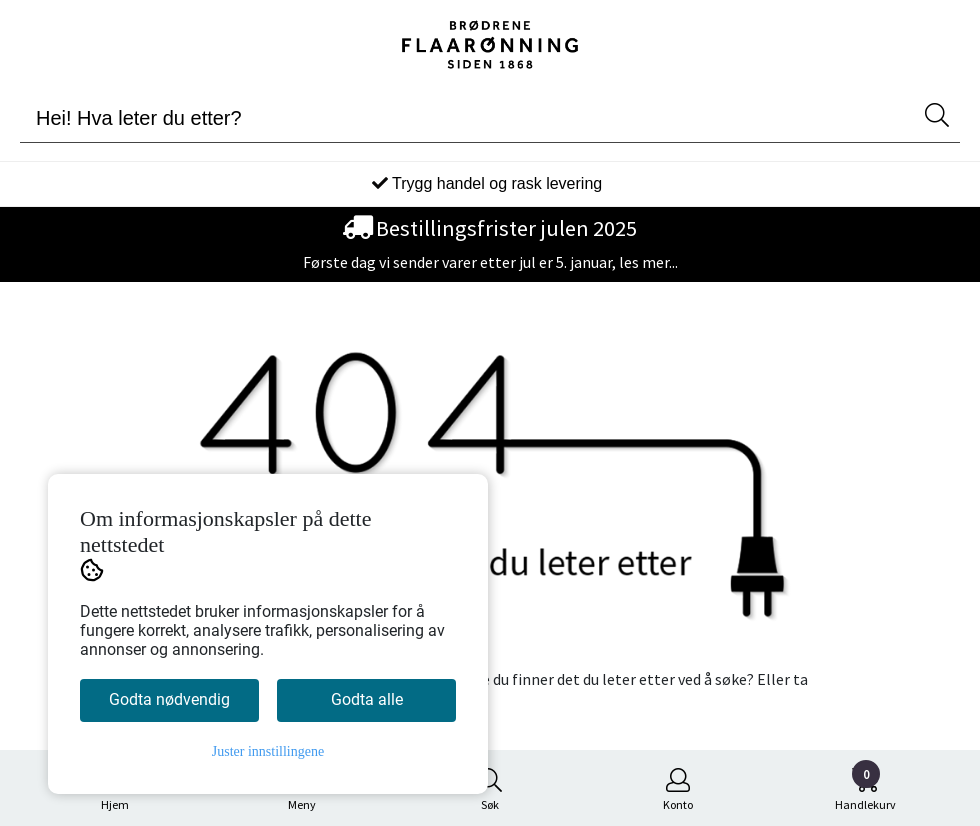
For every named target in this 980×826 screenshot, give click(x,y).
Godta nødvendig (169, 699)
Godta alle (367, 699)
